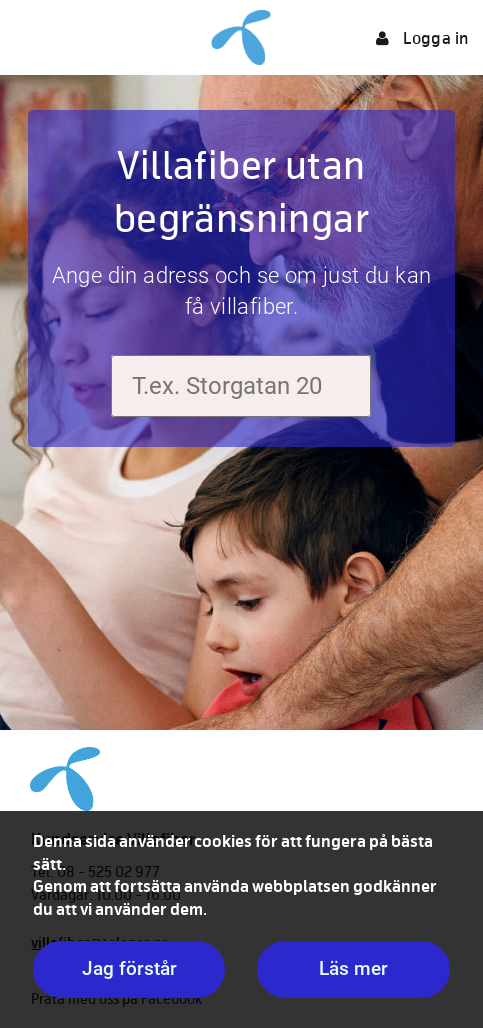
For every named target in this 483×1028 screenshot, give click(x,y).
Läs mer (353, 968)
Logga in (422, 38)
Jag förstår (129, 968)
